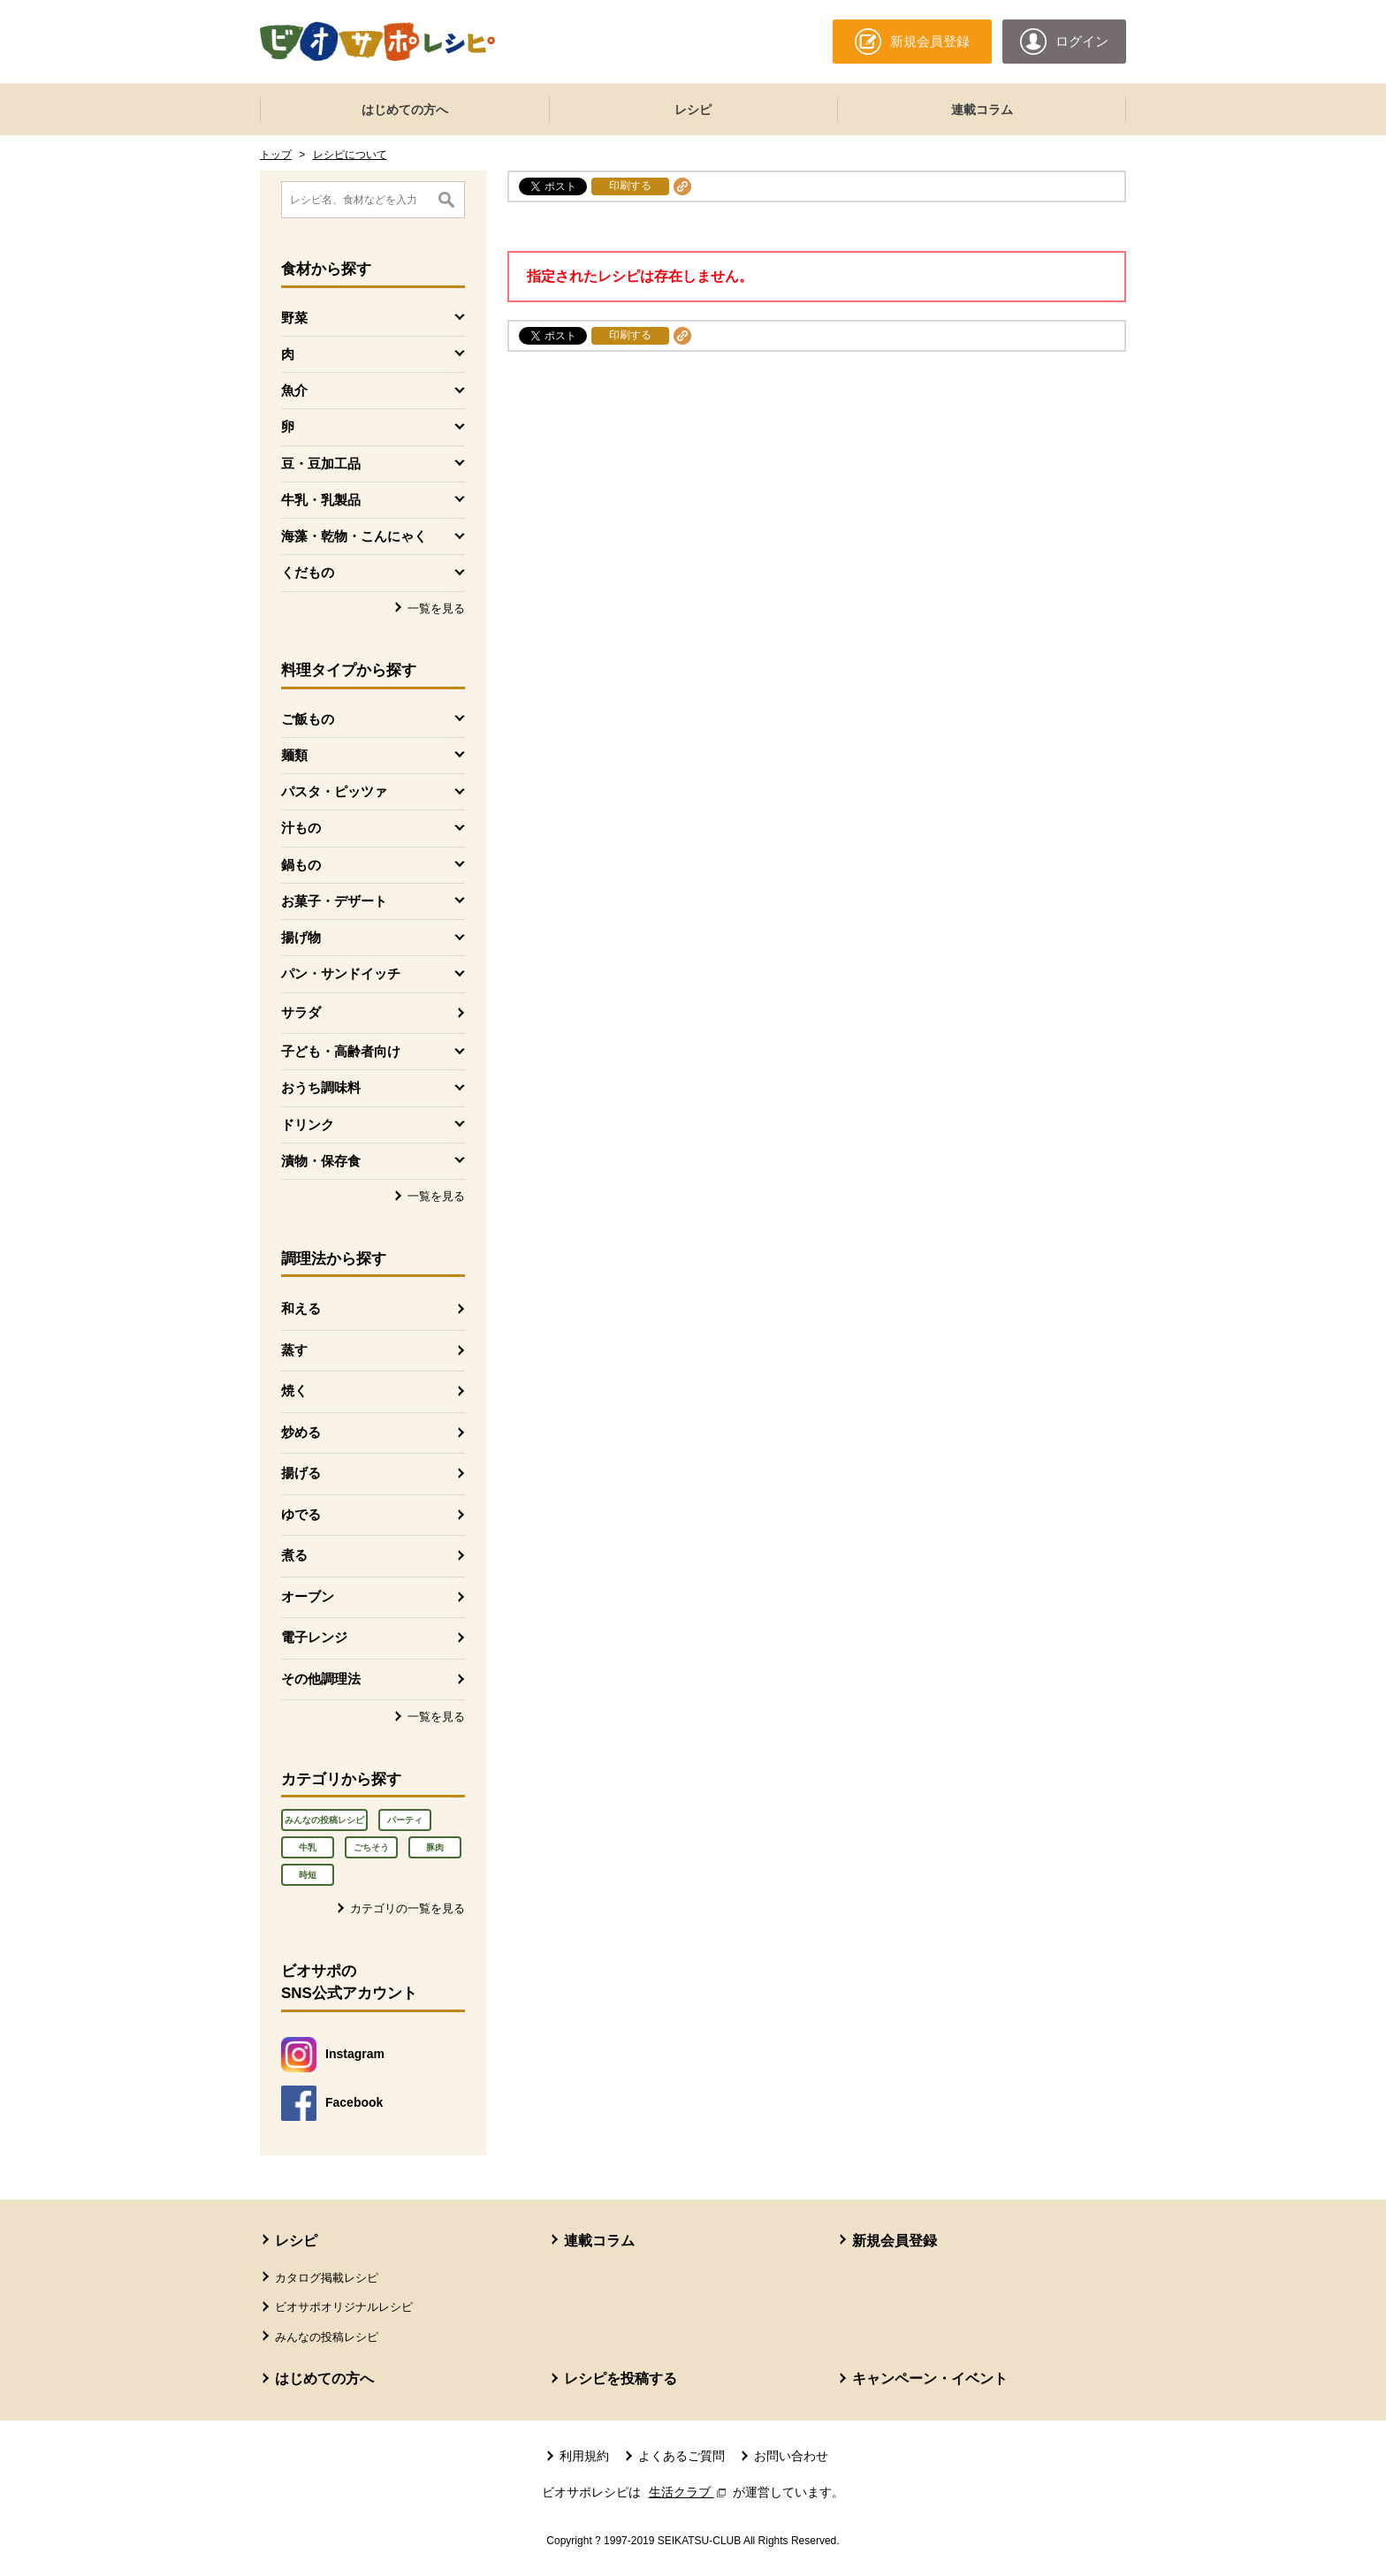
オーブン (307, 1596)
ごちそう (371, 1847)
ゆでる (301, 1514)
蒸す (294, 1349)
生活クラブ (689, 2492)
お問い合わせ (791, 2456)
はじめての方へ (405, 110)
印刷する (630, 185)
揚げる (301, 1472)
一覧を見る (436, 608)
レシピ (693, 110)
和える (301, 1308)
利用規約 (584, 2456)
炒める (301, 1432)
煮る (294, 1554)
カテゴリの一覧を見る (407, 1908)
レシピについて (350, 154)
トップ (276, 154)
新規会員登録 (894, 2240)
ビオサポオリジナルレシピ (344, 2307)
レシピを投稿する (620, 2378)
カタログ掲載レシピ (326, 2277)
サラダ (301, 1012)
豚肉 (435, 1847)
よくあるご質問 (681, 2456)
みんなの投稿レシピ (324, 1820)
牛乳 (307, 1847)
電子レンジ (314, 1637)
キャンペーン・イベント (930, 2378)
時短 (307, 1875)
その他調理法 (321, 1678)
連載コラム (982, 110)
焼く (294, 1390)
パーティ (405, 1820)
